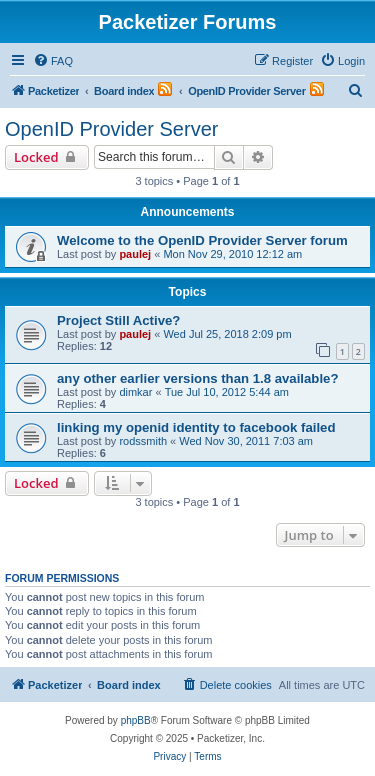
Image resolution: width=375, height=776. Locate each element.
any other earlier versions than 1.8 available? (197, 378)
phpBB (136, 720)
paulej (135, 254)
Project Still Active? (118, 320)
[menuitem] (53, 61)
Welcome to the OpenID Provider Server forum (202, 240)
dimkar (135, 392)
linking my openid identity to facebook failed (196, 427)
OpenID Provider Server (111, 129)
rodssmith (143, 441)
